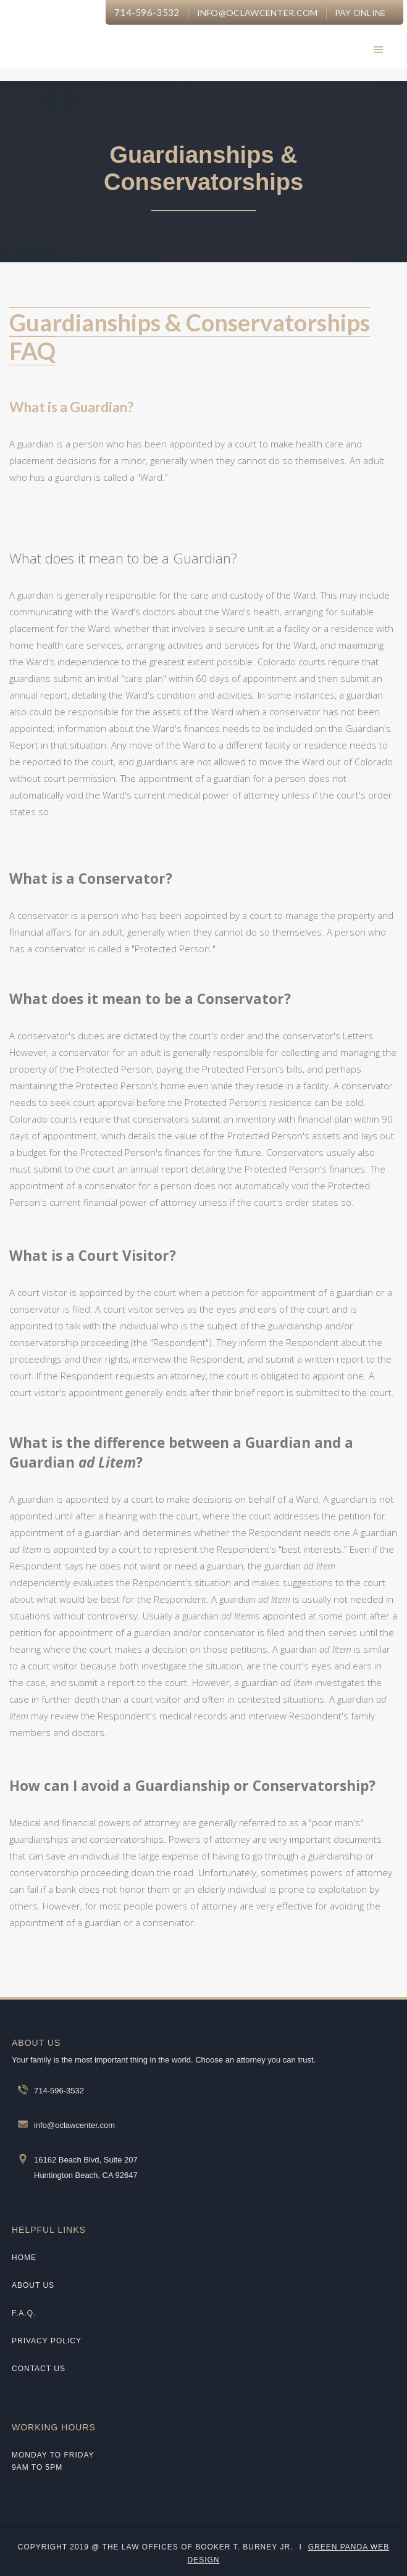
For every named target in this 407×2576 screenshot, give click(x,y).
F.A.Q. (24, 2313)
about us (33, 2285)
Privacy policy (47, 2341)
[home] (152, 43)
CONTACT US (38, 2368)
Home (24, 2257)
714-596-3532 (147, 12)
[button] (378, 50)
